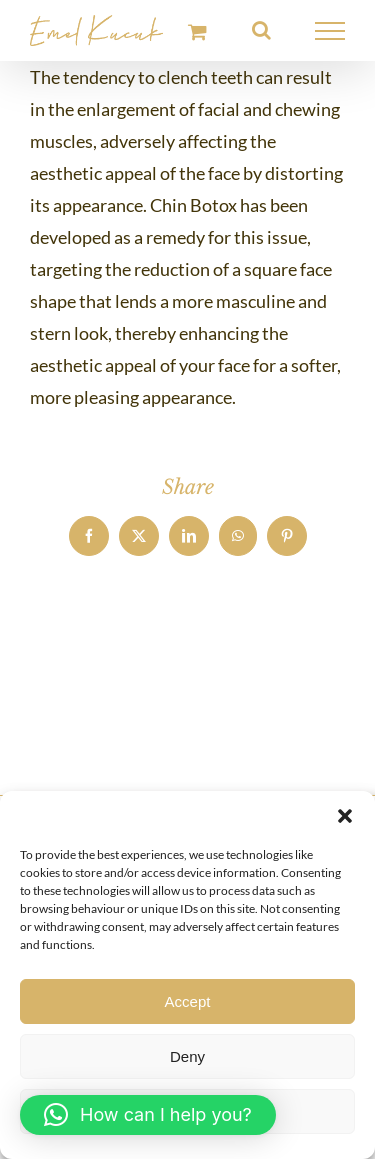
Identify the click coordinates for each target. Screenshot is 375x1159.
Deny (187, 1056)
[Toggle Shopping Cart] (197, 31)
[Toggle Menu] (330, 31)
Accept (188, 1001)
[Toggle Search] (261, 30)
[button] (345, 816)
